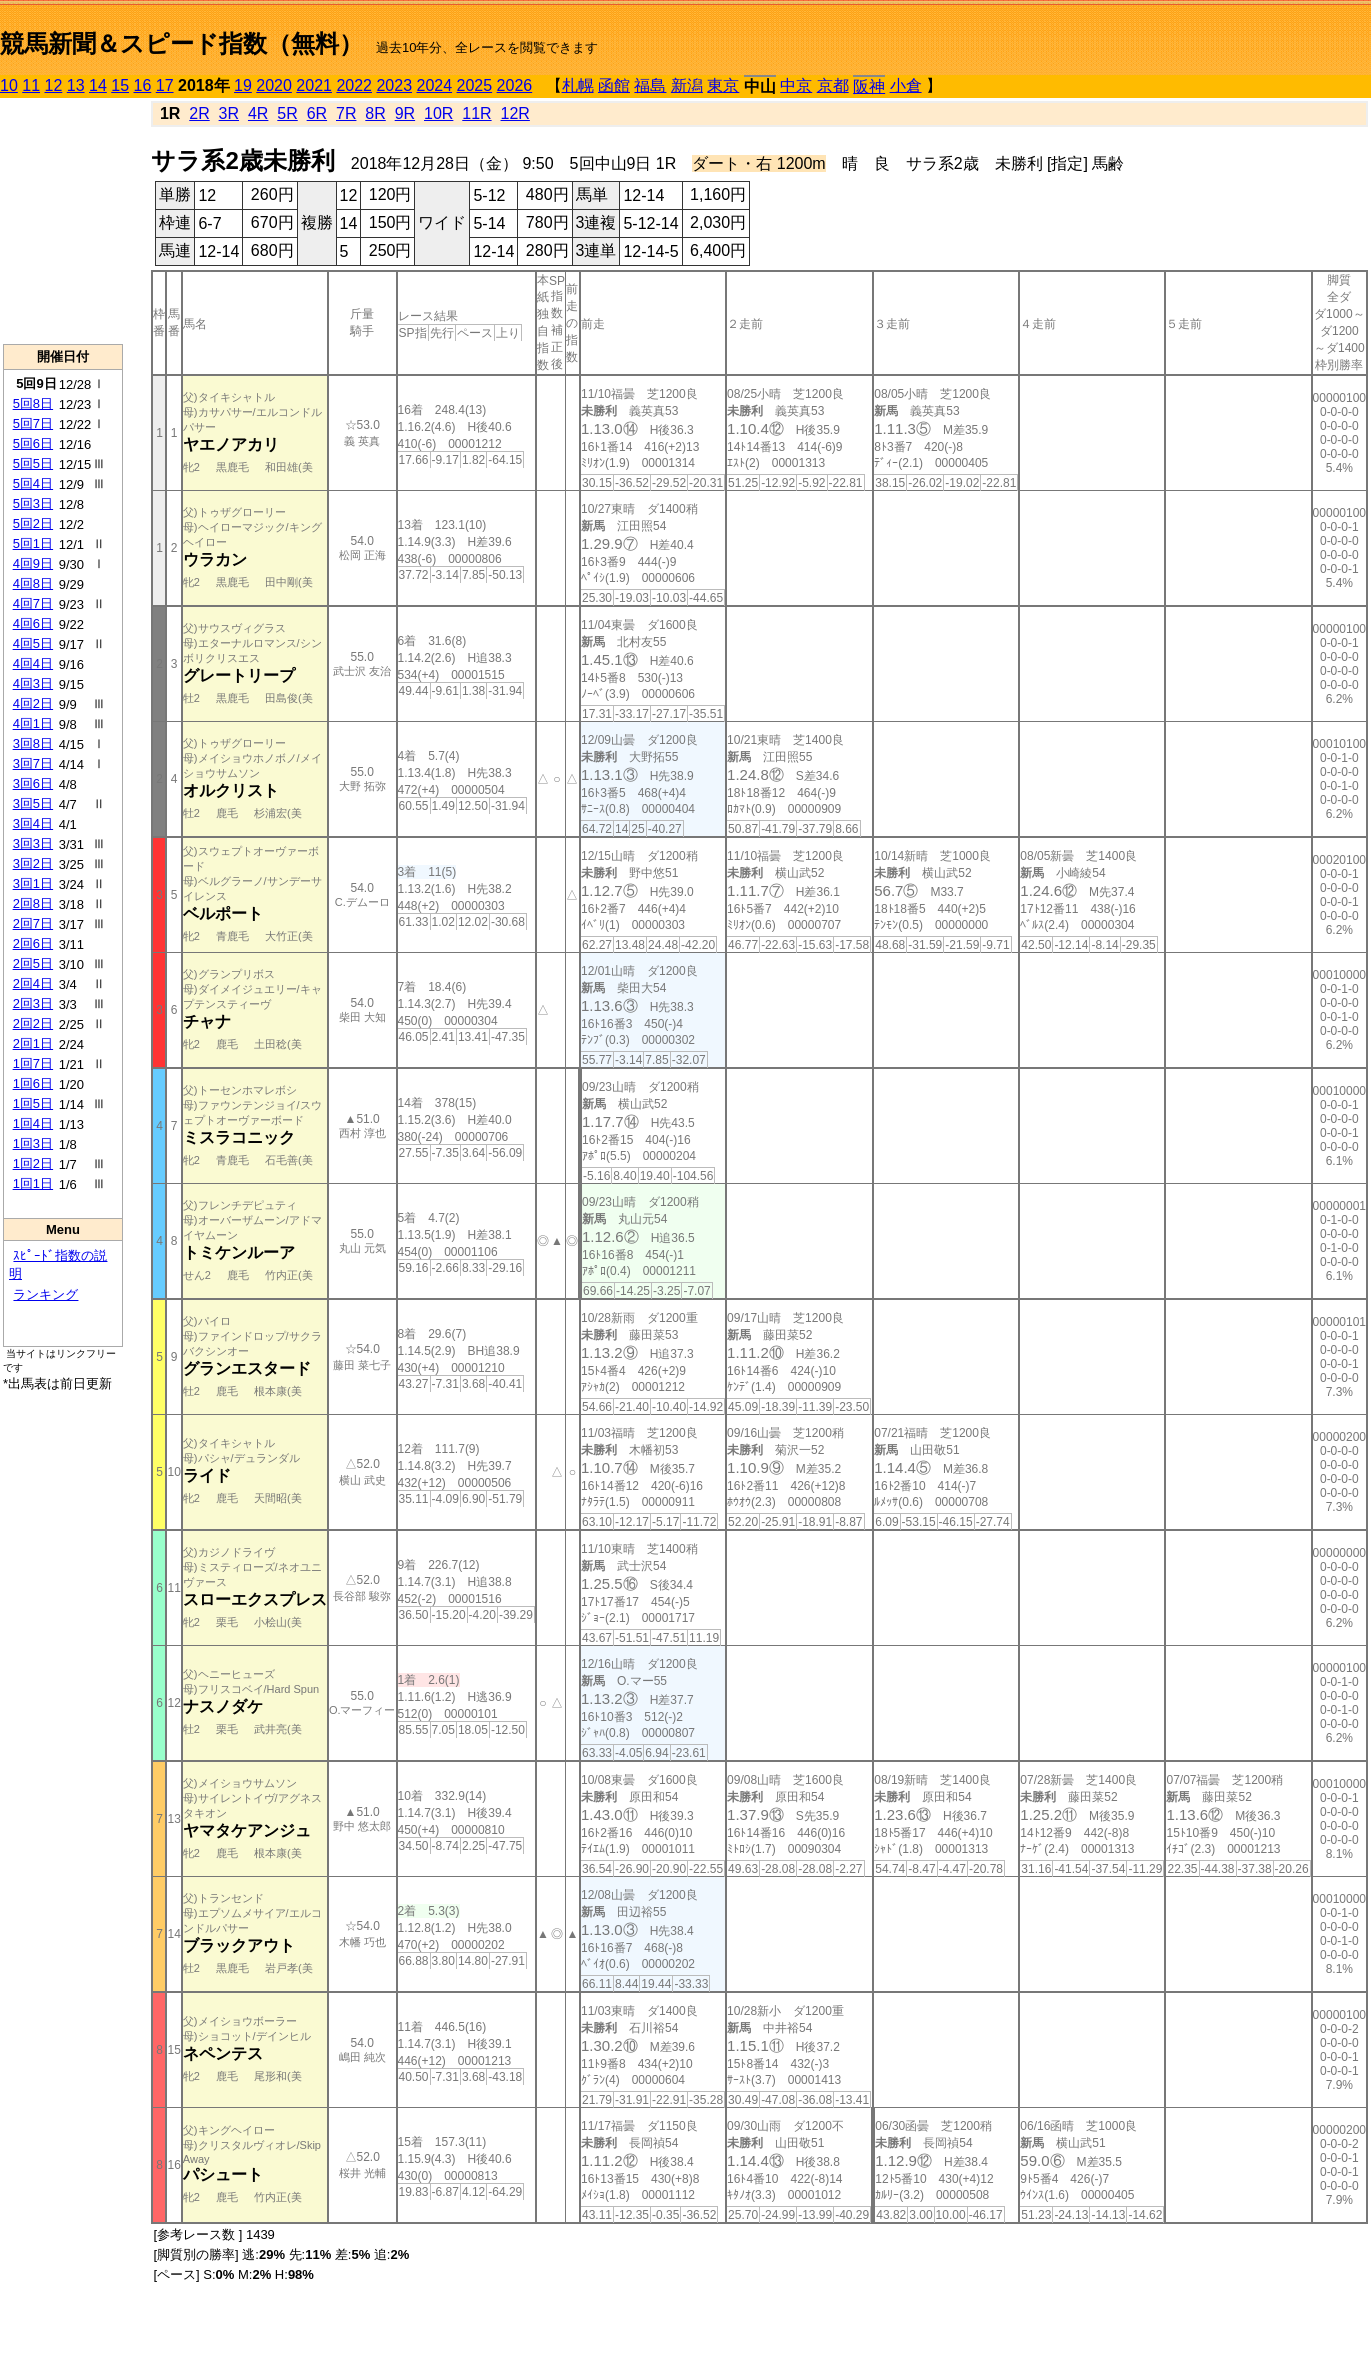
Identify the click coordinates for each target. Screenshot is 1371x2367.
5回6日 (33, 443)
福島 (650, 85)
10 (9, 85)
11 (31, 85)
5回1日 (33, 543)
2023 (394, 85)
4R (258, 113)
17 (165, 85)
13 (76, 85)
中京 (796, 85)
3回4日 (33, 823)
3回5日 (33, 803)
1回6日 (33, 1083)
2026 (515, 85)
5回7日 (33, 423)
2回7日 (33, 923)
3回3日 (33, 843)
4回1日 (33, 723)
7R (346, 113)
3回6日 (33, 783)
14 (98, 85)
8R (375, 113)
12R (515, 113)
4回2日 (33, 703)
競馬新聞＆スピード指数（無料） (181, 43)
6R (317, 113)
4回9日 (33, 563)
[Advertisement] (63, 221)
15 (120, 85)
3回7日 (33, 763)
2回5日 (33, 963)
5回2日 (33, 523)
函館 (614, 85)
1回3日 (33, 1143)
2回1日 (33, 1043)
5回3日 (33, 503)
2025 (475, 85)
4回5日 (33, 643)
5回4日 (33, 483)
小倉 (906, 85)
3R (229, 113)
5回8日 (33, 403)
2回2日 (33, 1023)
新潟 (687, 85)
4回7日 (33, 603)
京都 (833, 85)
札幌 (578, 85)
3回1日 (33, 883)
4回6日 (33, 623)
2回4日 (33, 983)
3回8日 (33, 743)
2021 (314, 85)
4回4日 (33, 663)
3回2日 (33, 863)
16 (143, 85)
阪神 (869, 86)
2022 (354, 85)
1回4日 (33, 1123)
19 (243, 85)
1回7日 (33, 1063)
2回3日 (33, 1003)
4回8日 (33, 583)
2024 (434, 85)
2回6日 (33, 943)
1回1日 (33, 1183)
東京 (723, 85)
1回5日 (33, 1103)
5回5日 (33, 463)
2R (199, 113)
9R (405, 113)
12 (54, 85)
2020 (274, 85)
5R (287, 113)
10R (438, 113)
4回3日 (33, 683)
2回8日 (33, 903)
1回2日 (33, 1163)
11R (476, 113)
